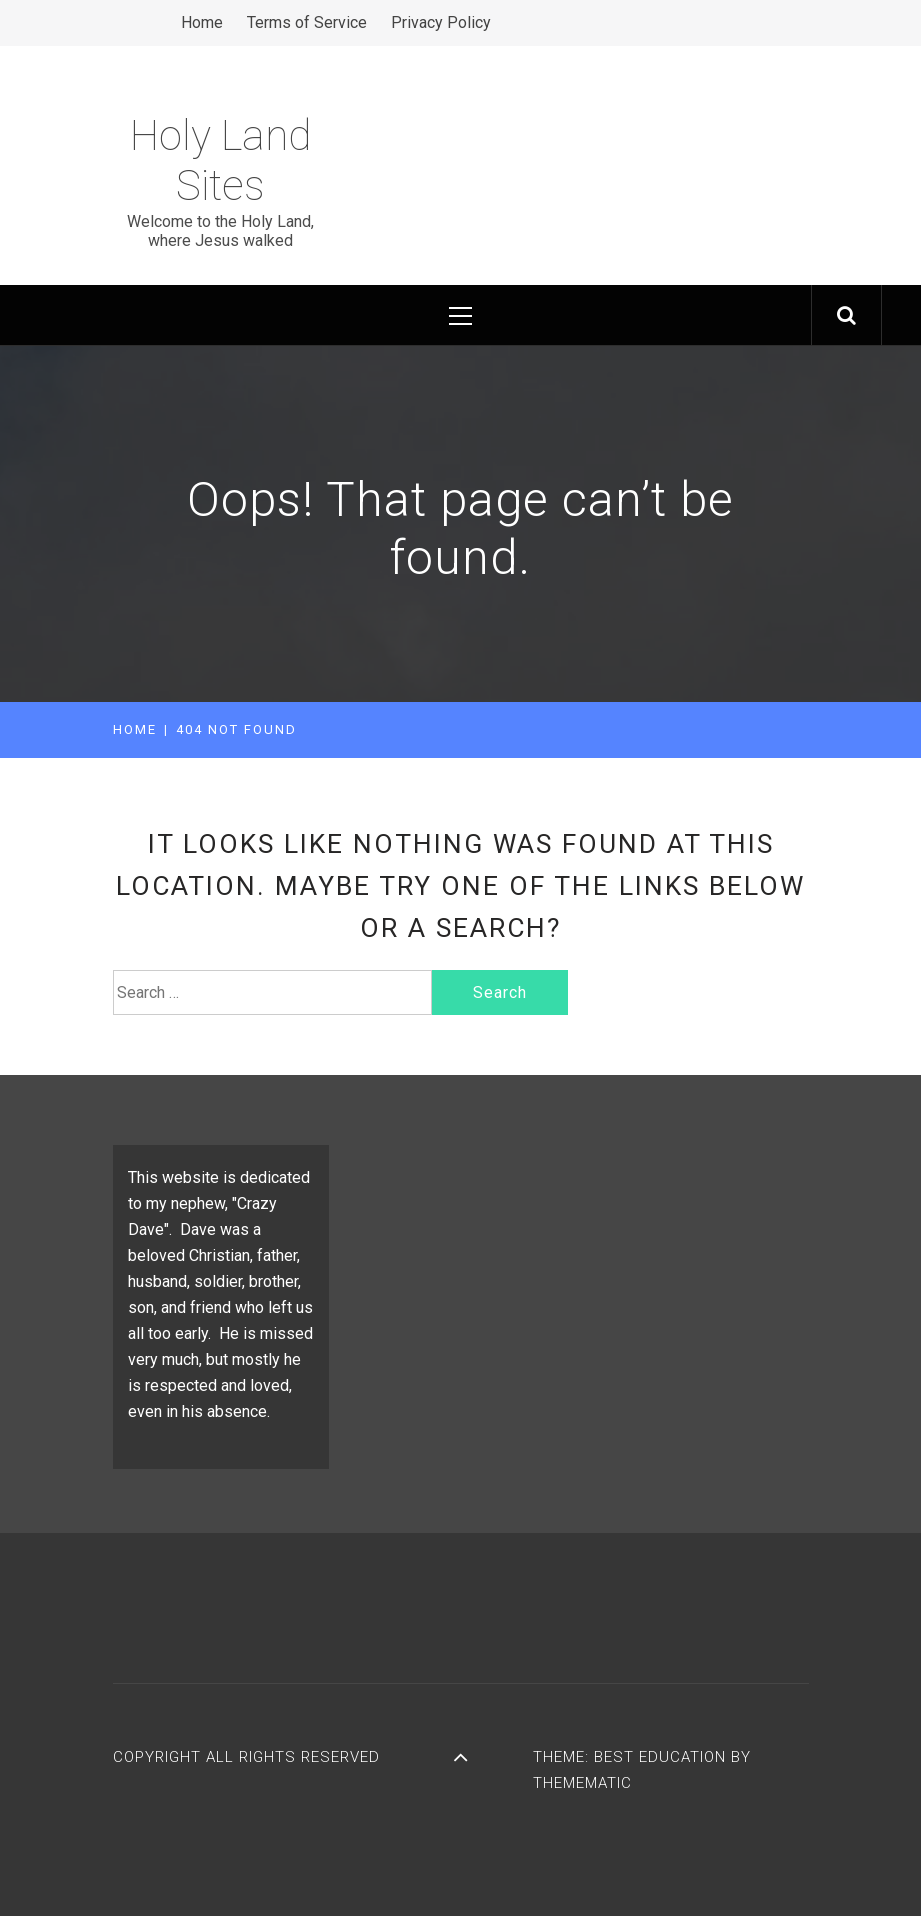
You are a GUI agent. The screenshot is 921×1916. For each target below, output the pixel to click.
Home (202, 22)
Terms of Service (307, 22)
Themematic (582, 1783)
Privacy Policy (441, 22)
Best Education (662, 1757)
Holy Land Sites (220, 160)
